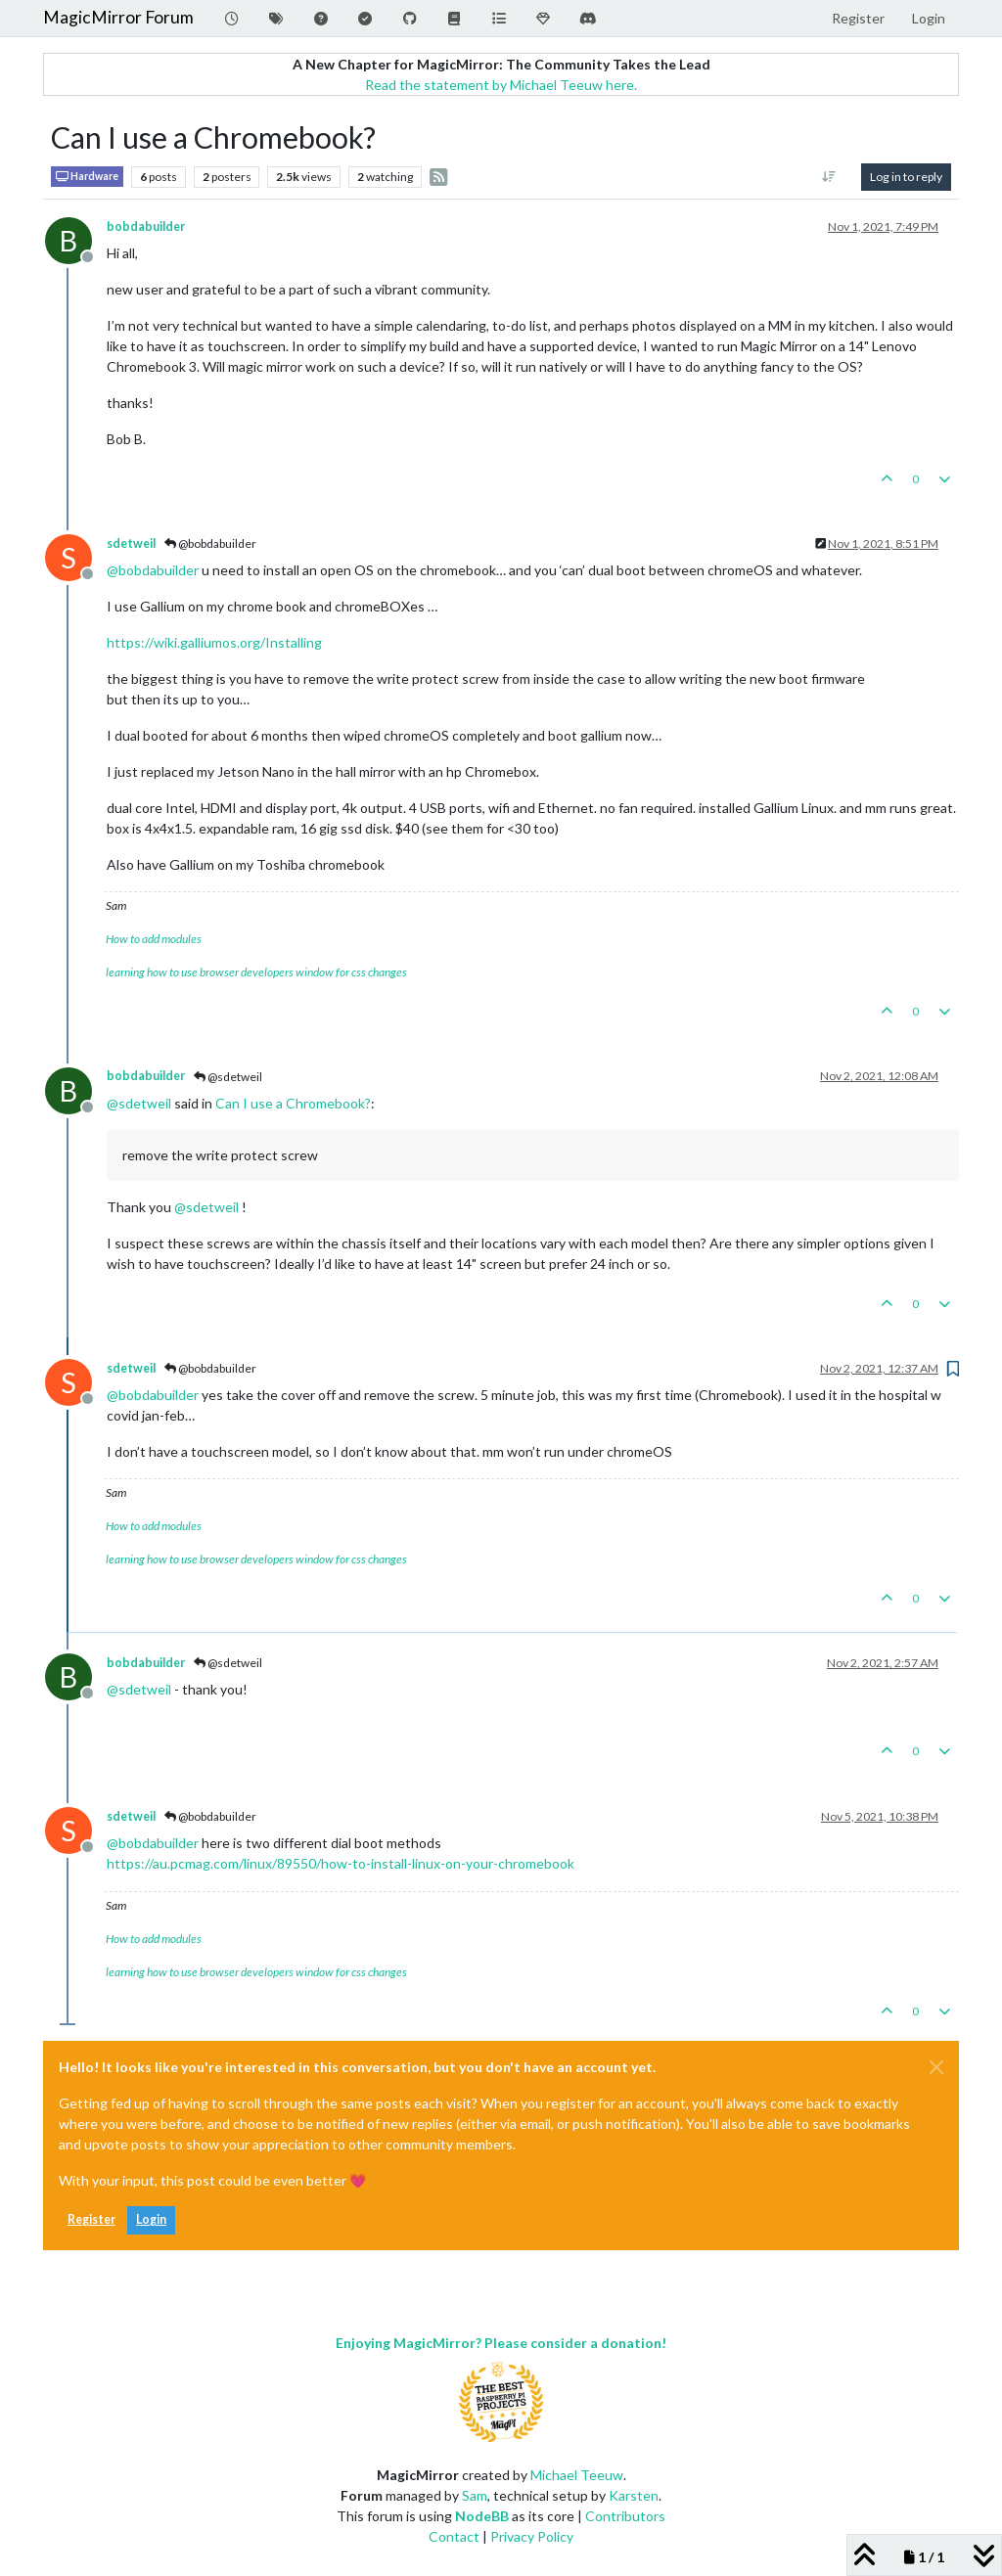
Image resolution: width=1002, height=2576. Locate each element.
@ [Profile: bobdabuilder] (153, 570)
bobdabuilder (146, 226)
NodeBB (482, 2516)
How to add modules (154, 938)
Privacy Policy (531, 2536)
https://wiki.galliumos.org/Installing (214, 642)
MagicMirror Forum (118, 17)
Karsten (634, 2495)
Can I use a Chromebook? (293, 1103)
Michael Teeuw (576, 2474)
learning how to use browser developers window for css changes (256, 972)
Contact (454, 2536)
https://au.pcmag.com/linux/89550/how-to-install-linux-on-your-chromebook (340, 1863)
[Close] (936, 2067)
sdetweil (131, 543)
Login (151, 2219)
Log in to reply (906, 176)
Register (91, 2219)
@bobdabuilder (210, 543)
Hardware (87, 176)
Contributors (625, 2516)
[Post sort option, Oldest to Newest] (829, 177)
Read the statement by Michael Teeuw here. (501, 84)
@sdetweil (228, 1076)
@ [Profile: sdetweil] (139, 1103)
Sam (474, 2495)
